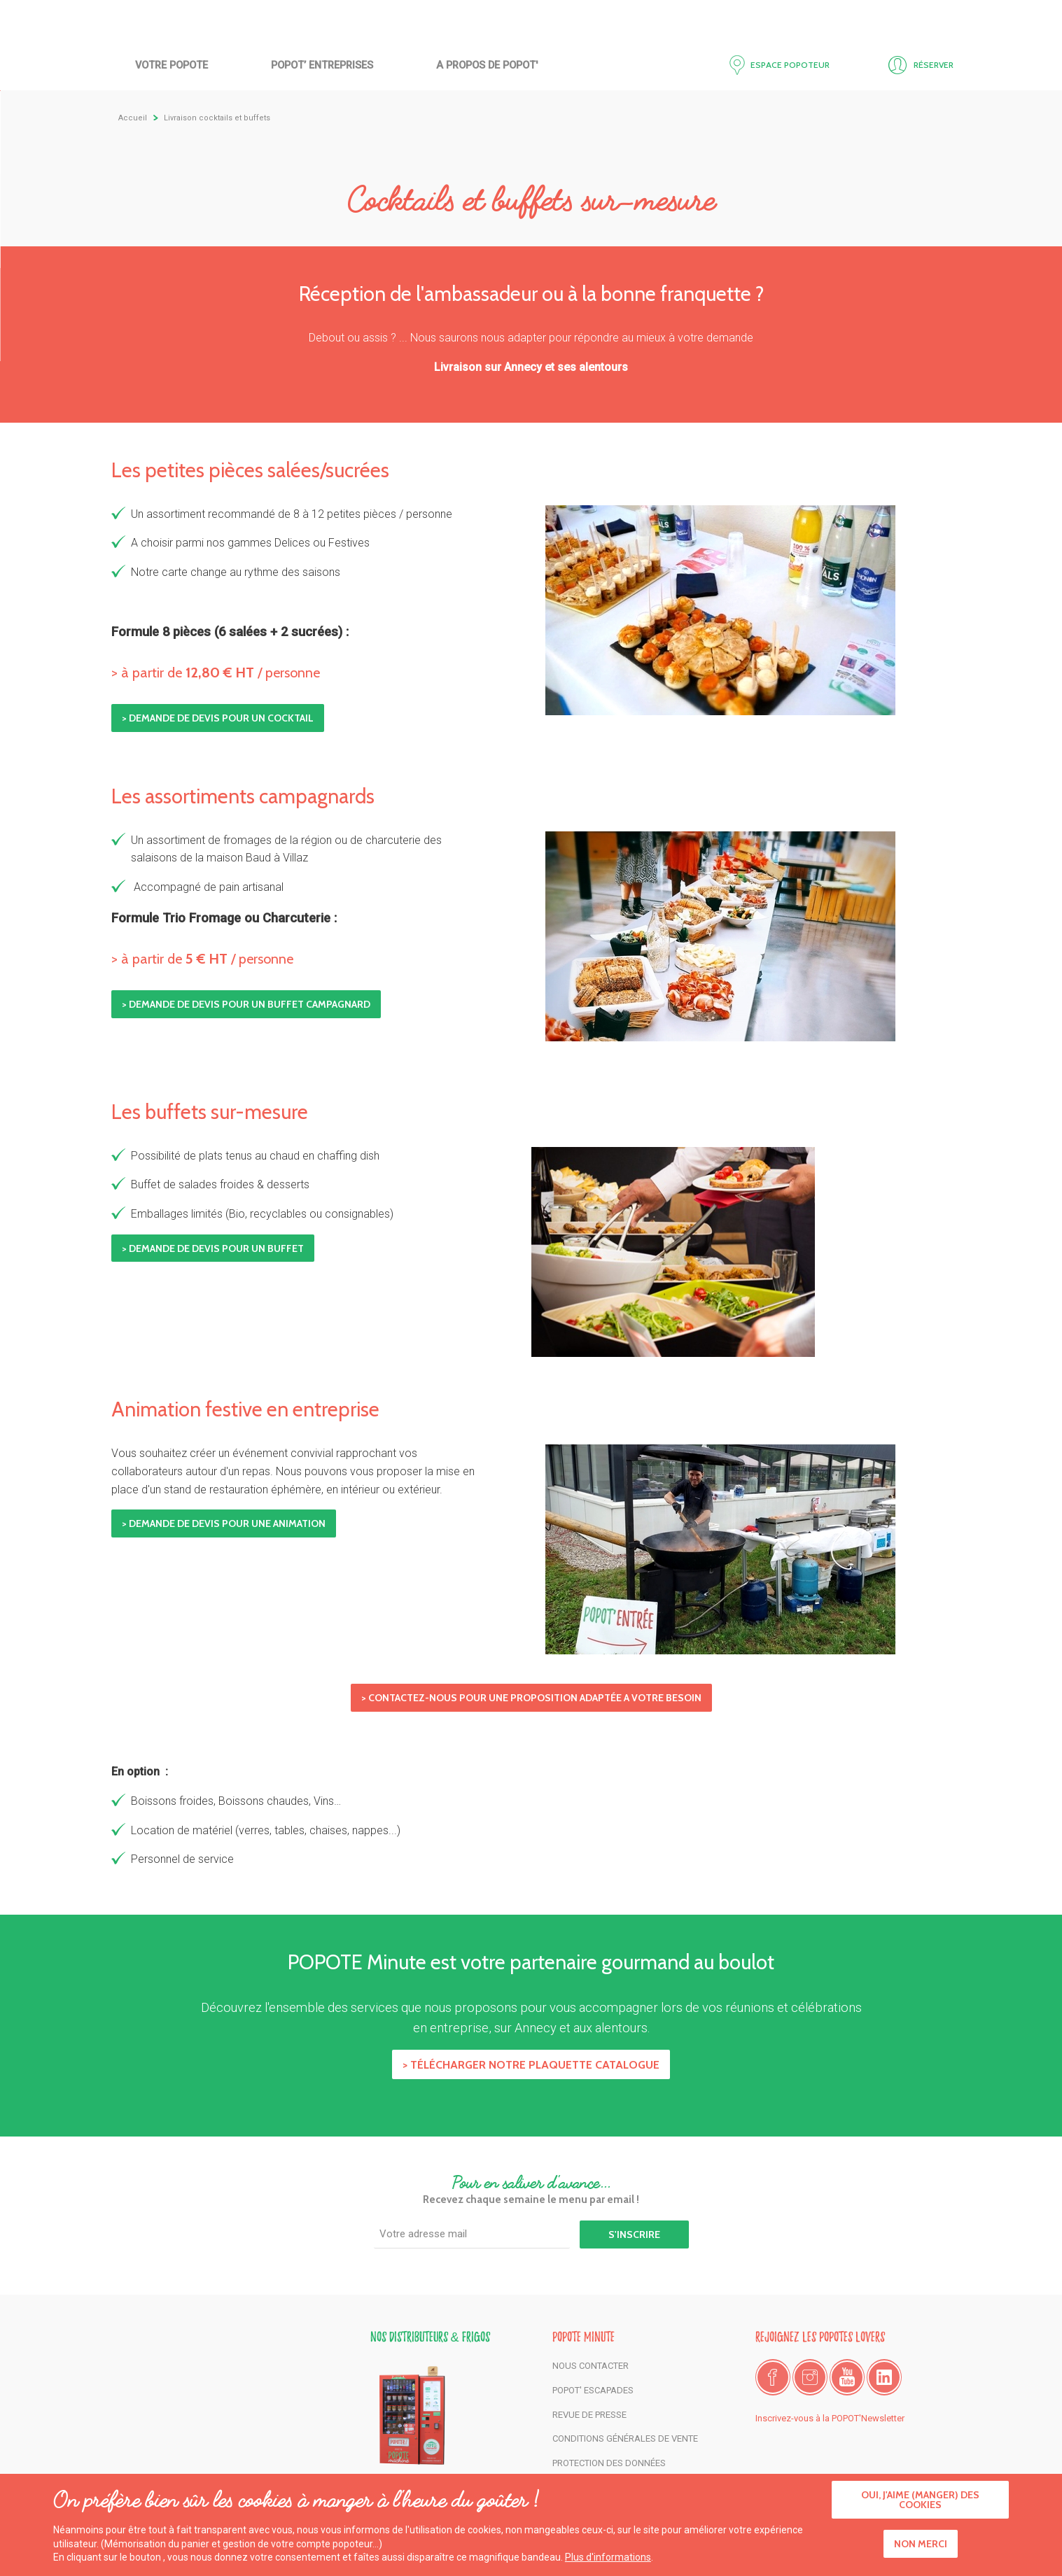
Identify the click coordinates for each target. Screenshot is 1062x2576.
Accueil (531, 61)
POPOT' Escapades (593, 2390)
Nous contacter (590, 2365)
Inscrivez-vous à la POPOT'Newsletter (829, 2418)
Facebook (772, 2377)
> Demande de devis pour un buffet (213, 1248)
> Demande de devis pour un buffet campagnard (246, 1004)
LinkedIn (884, 2377)
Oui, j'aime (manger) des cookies (920, 2500)
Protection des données (609, 2463)
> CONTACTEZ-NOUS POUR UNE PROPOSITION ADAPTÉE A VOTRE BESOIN (531, 1697)
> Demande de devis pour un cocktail (218, 718)
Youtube (847, 2377)
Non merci (920, 2544)
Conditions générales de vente (625, 2438)
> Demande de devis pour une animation (224, 1523)
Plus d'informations (608, 2557)
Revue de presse (589, 2414)
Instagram (809, 2377)
